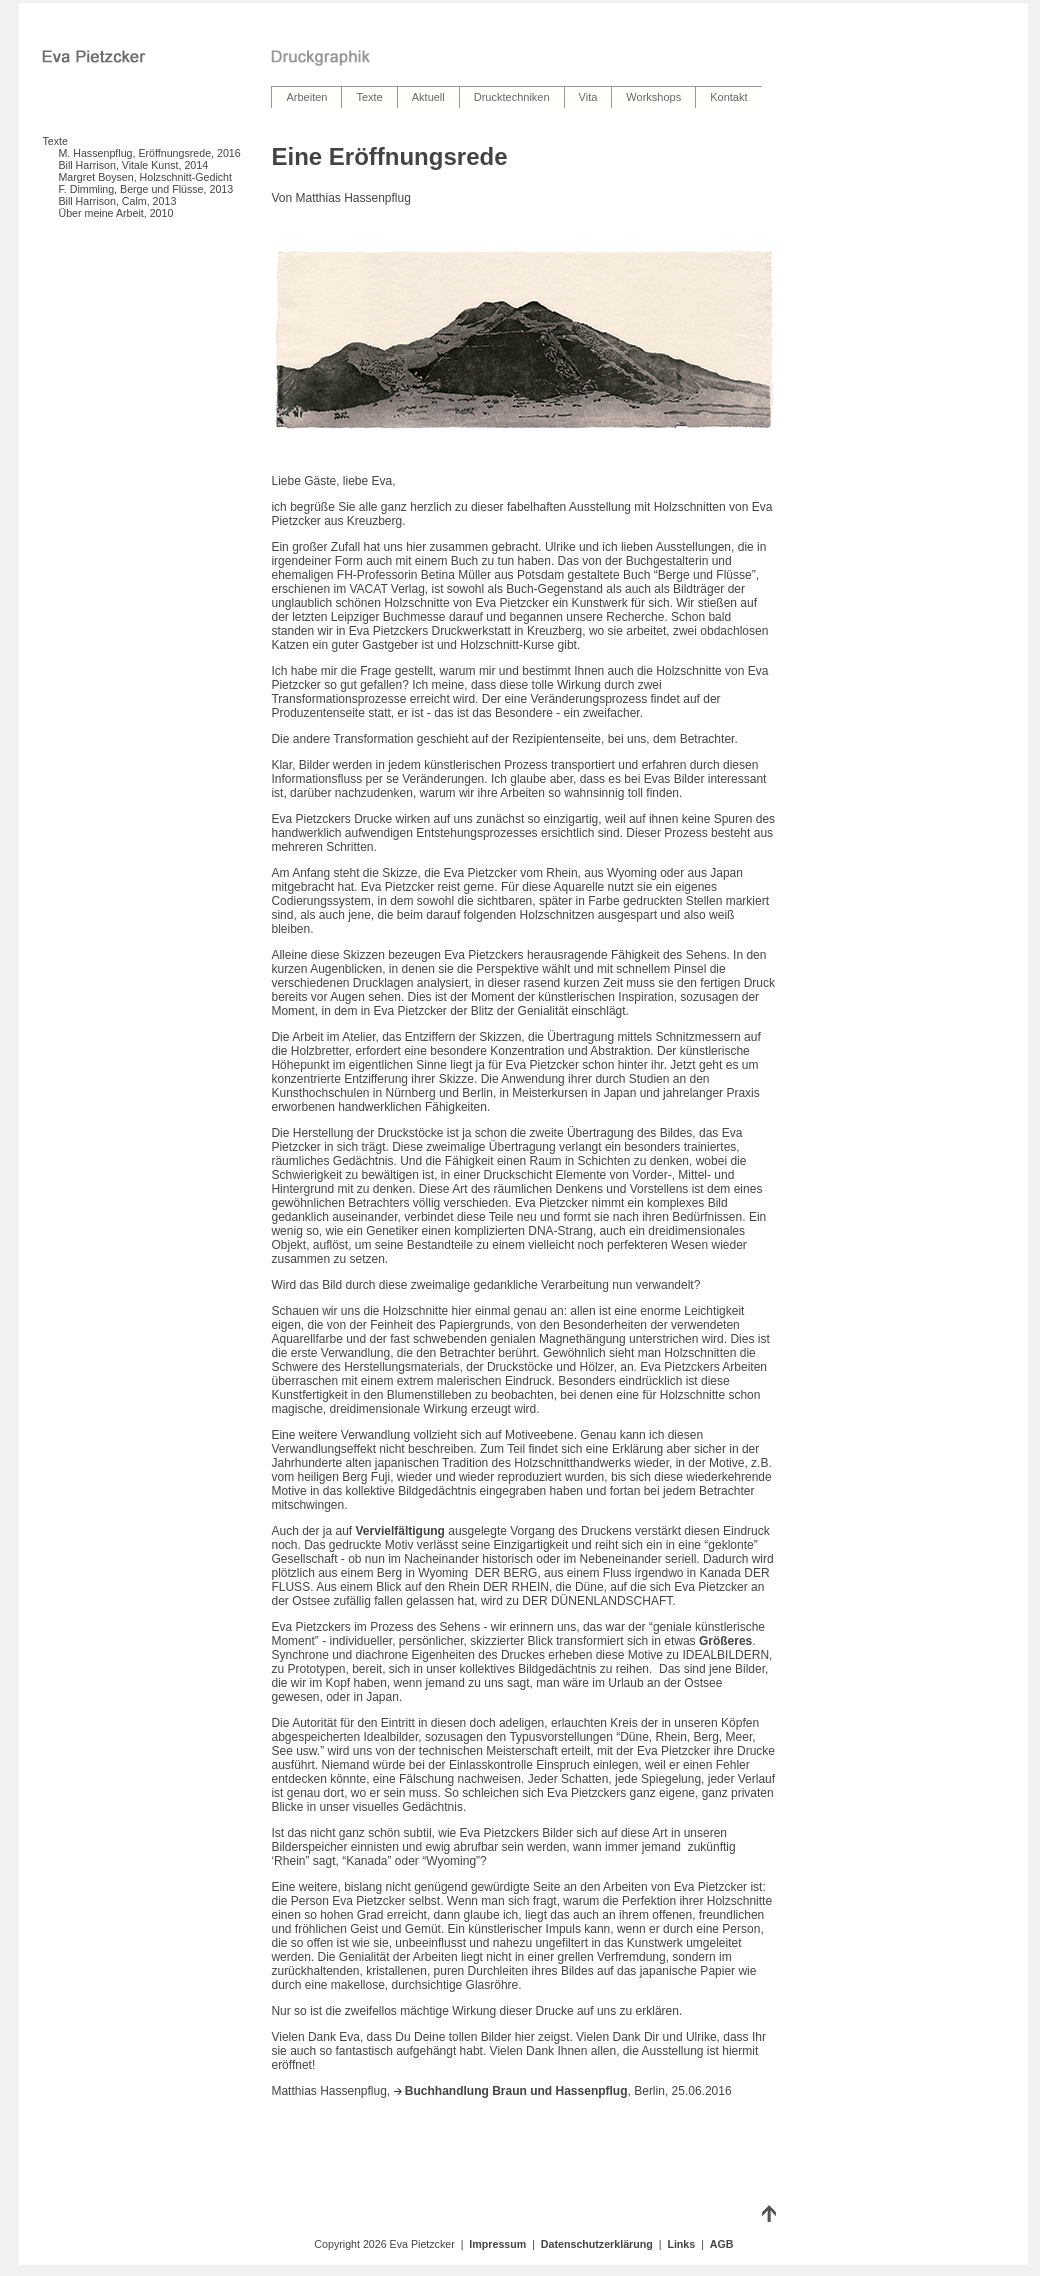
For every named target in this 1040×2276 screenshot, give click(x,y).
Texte (54, 141)
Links (681, 2244)
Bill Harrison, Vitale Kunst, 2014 (133, 165)
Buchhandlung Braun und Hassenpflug (511, 2091)
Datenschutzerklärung (597, 2244)
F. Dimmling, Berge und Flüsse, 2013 (145, 189)
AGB (722, 2244)
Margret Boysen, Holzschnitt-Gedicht (145, 177)
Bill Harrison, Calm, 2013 (117, 201)
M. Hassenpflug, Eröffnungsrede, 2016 (149, 153)
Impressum (497, 2244)
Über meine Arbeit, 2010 (115, 213)
